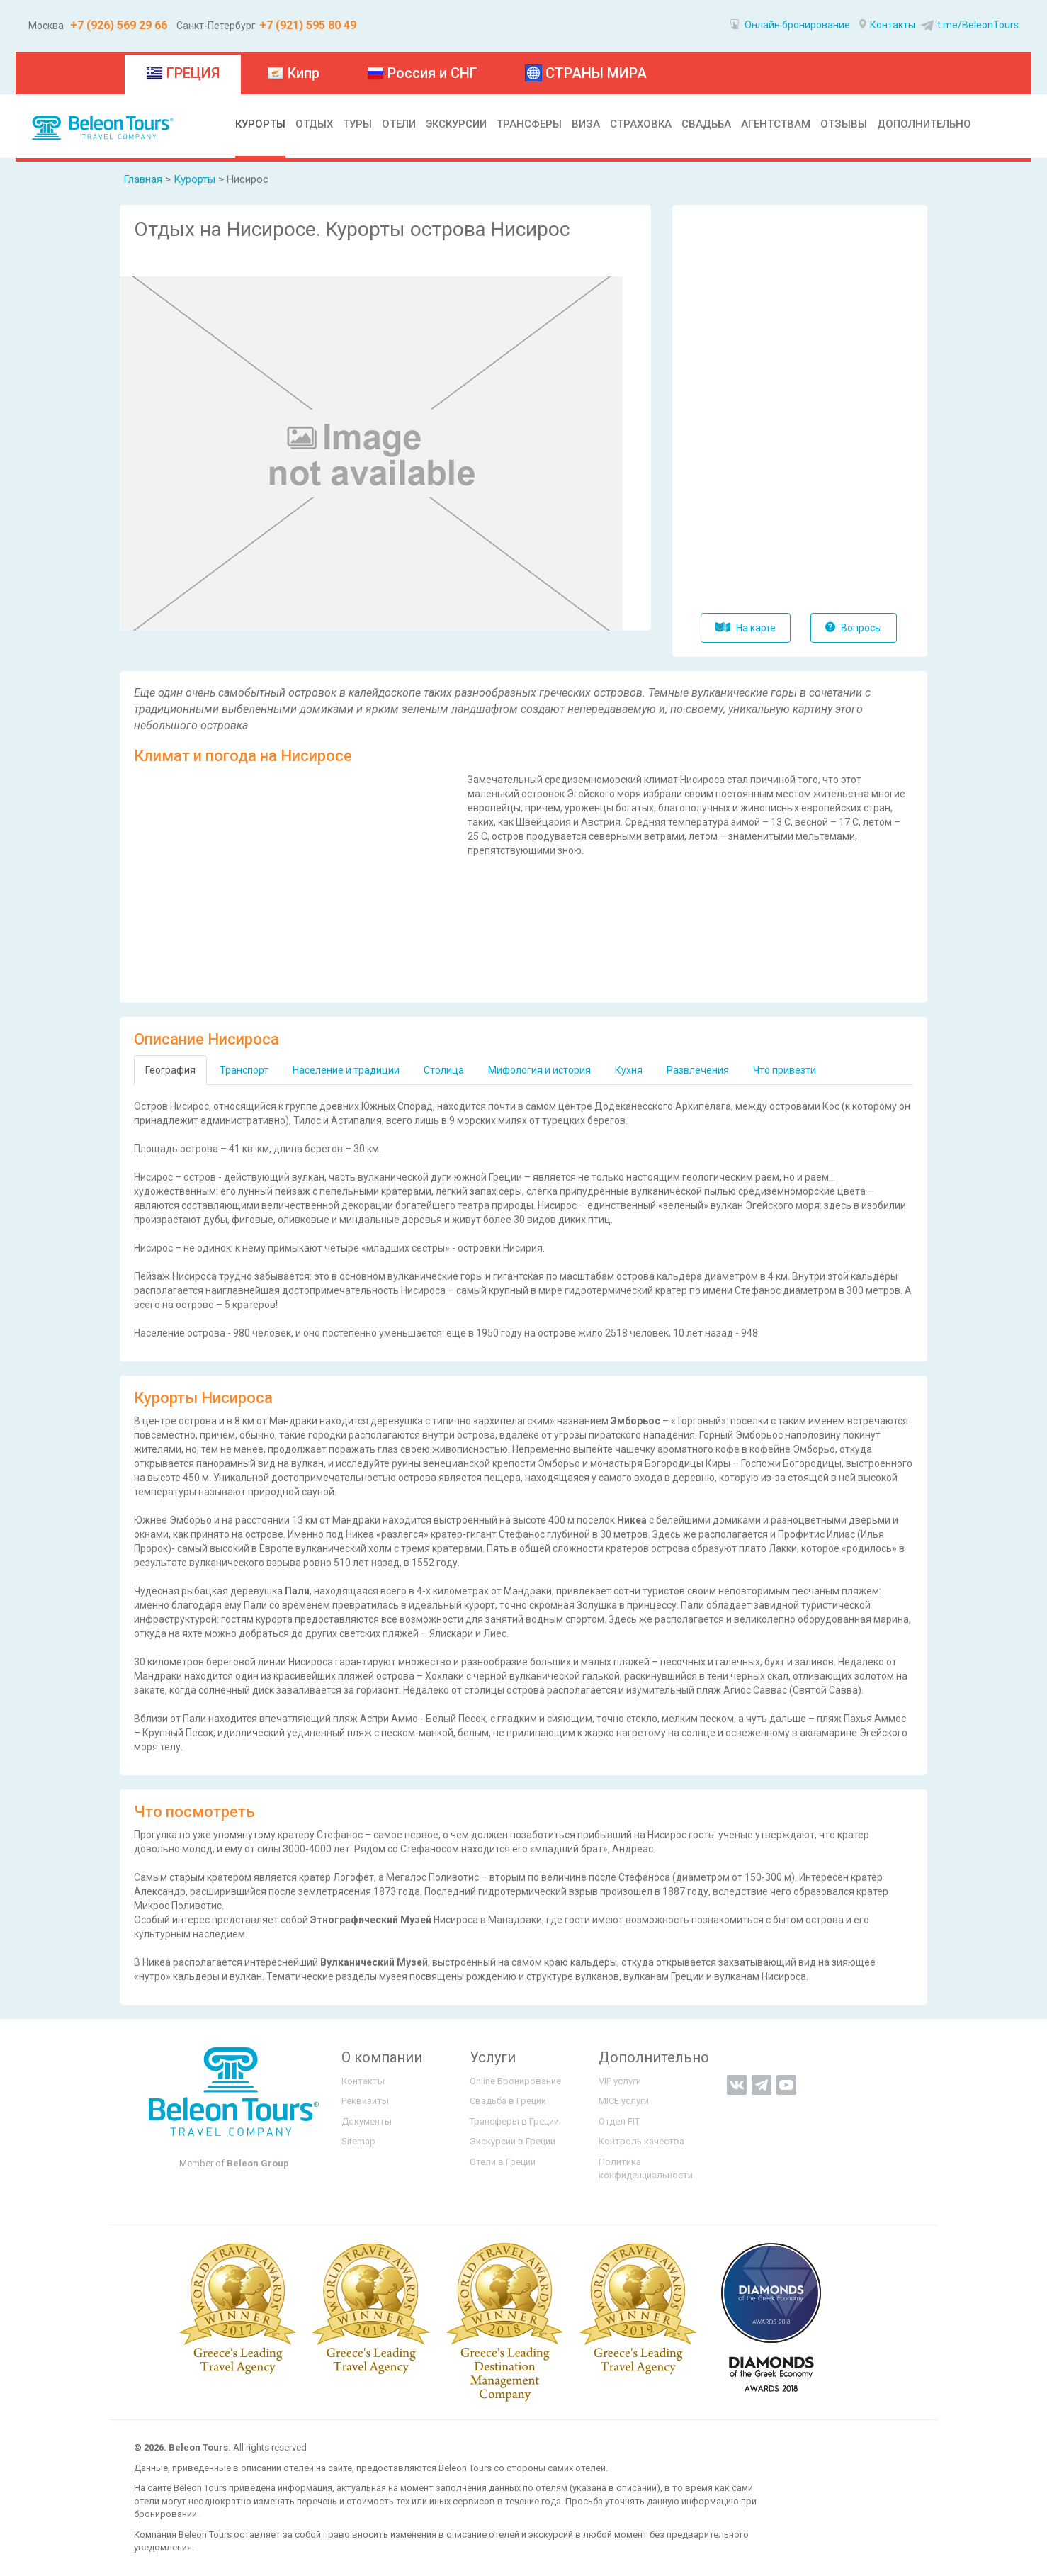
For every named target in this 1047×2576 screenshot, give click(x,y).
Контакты (887, 24)
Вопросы (853, 628)
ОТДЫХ (314, 124)
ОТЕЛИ (399, 124)
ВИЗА (586, 124)
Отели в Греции (503, 2161)
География (170, 1070)
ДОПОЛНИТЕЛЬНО (924, 124)
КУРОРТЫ (260, 124)
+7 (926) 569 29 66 (117, 25)
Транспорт (244, 1070)
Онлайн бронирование (790, 24)
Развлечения (698, 1070)
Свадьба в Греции (508, 2101)
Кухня (629, 1070)
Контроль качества (641, 2141)
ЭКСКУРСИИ (456, 124)
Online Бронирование (515, 2081)
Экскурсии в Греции (512, 2141)
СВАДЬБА (706, 124)
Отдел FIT (619, 2121)
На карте (745, 628)
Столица (444, 1070)
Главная (142, 179)
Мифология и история (539, 1070)
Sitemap (358, 2141)
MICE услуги (624, 2101)
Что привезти (784, 1070)
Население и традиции (346, 1070)
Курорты (196, 179)
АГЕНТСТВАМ (775, 124)
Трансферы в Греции (514, 2121)
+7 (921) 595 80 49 (307, 25)
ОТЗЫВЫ (843, 124)
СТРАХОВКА (641, 124)
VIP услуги (620, 2081)
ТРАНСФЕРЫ (529, 124)
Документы (366, 2121)
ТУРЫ (357, 124)
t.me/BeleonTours (968, 24)
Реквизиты (365, 2101)
